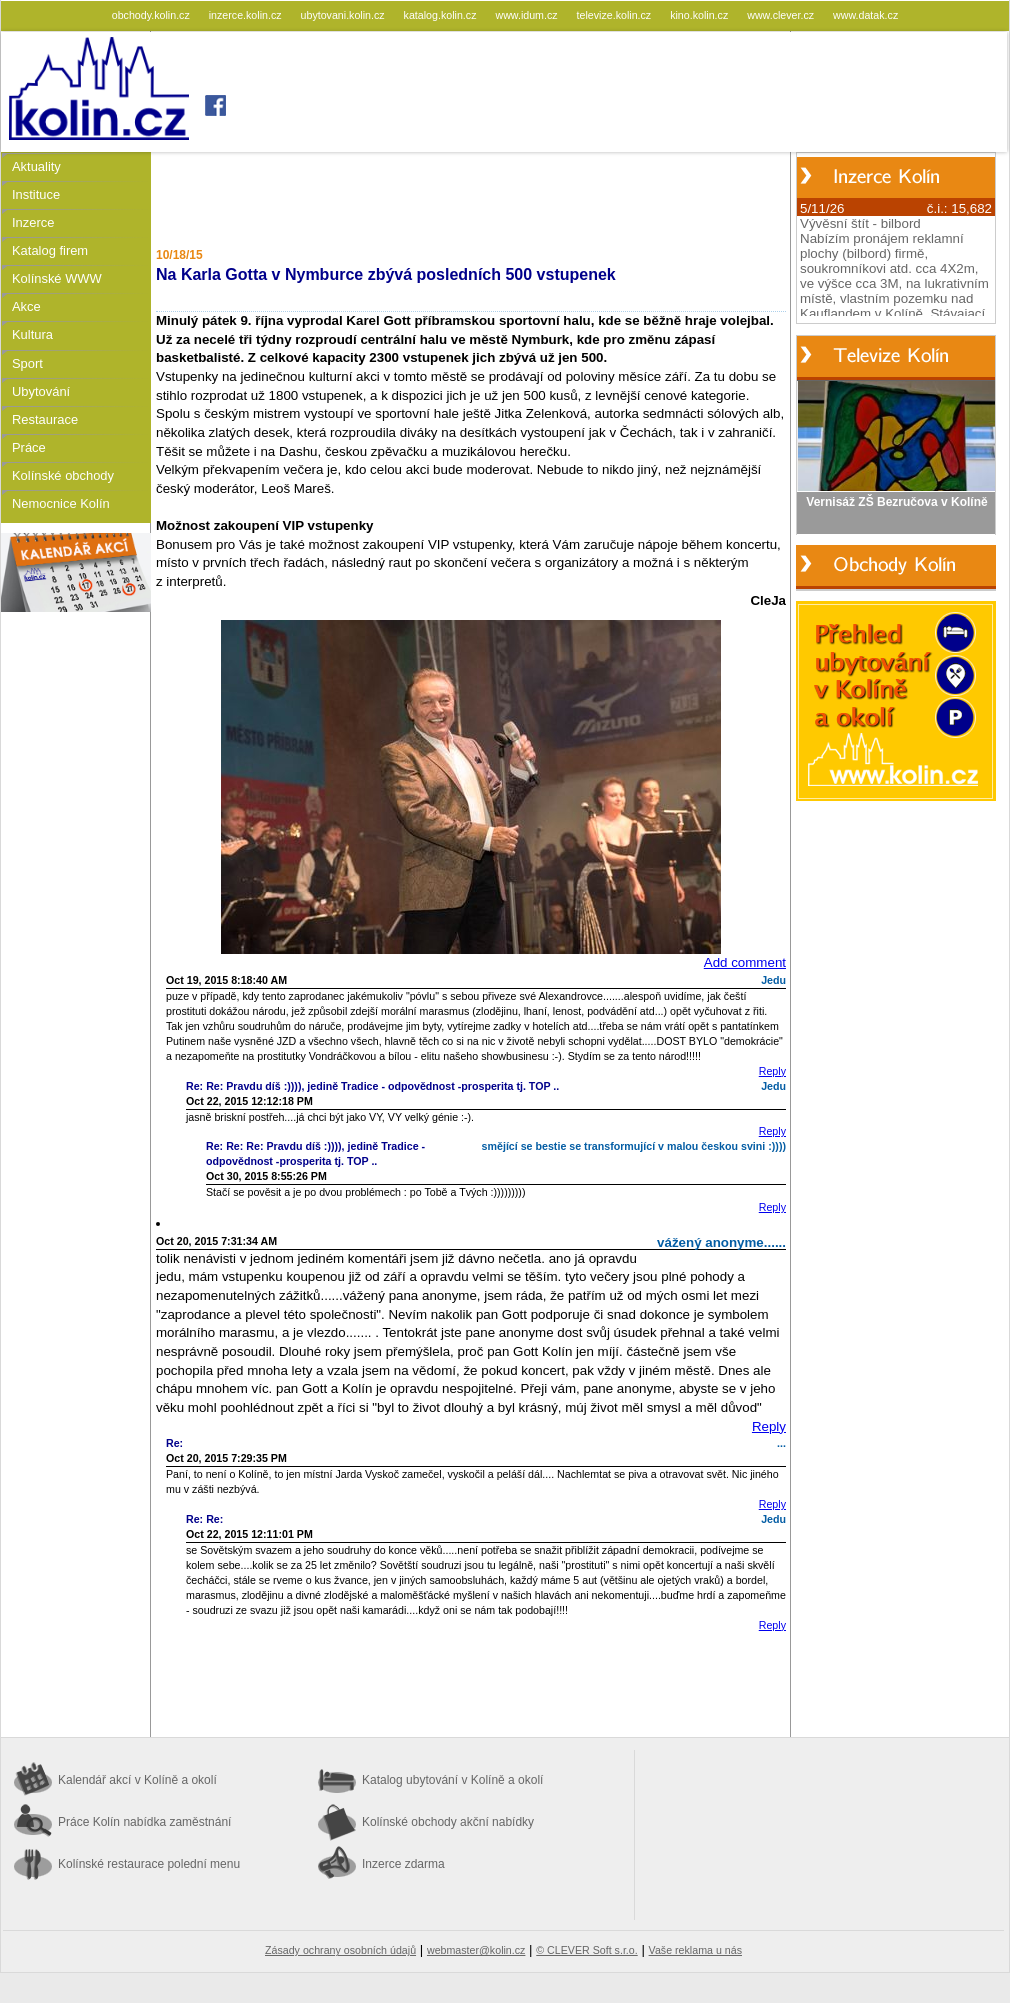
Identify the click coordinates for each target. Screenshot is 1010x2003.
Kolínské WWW (57, 278)
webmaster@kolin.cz (476, 1950)
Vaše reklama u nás (695, 1950)
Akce (26, 306)
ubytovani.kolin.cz (344, 15)
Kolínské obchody (63, 475)
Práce (29, 447)
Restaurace (45, 419)
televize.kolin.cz (616, 15)
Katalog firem (50, 250)
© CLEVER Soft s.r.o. (586, 1950)
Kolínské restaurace (149, 1864)
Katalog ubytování (452, 1780)
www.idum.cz (527, 15)
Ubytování (41, 391)
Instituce (36, 194)
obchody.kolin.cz (152, 15)
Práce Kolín (144, 1822)
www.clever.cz (782, 15)
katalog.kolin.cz (442, 15)
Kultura (32, 334)
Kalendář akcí (137, 1780)
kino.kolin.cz (700, 15)
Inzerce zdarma (403, 1864)
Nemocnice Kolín (61, 503)
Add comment (745, 962)
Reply (772, 1071)
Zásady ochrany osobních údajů (340, 1950)
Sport (27, 363)
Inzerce (33, 222)
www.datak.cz (865, 15)
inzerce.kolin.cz (247, 15)
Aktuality (36, 166)
